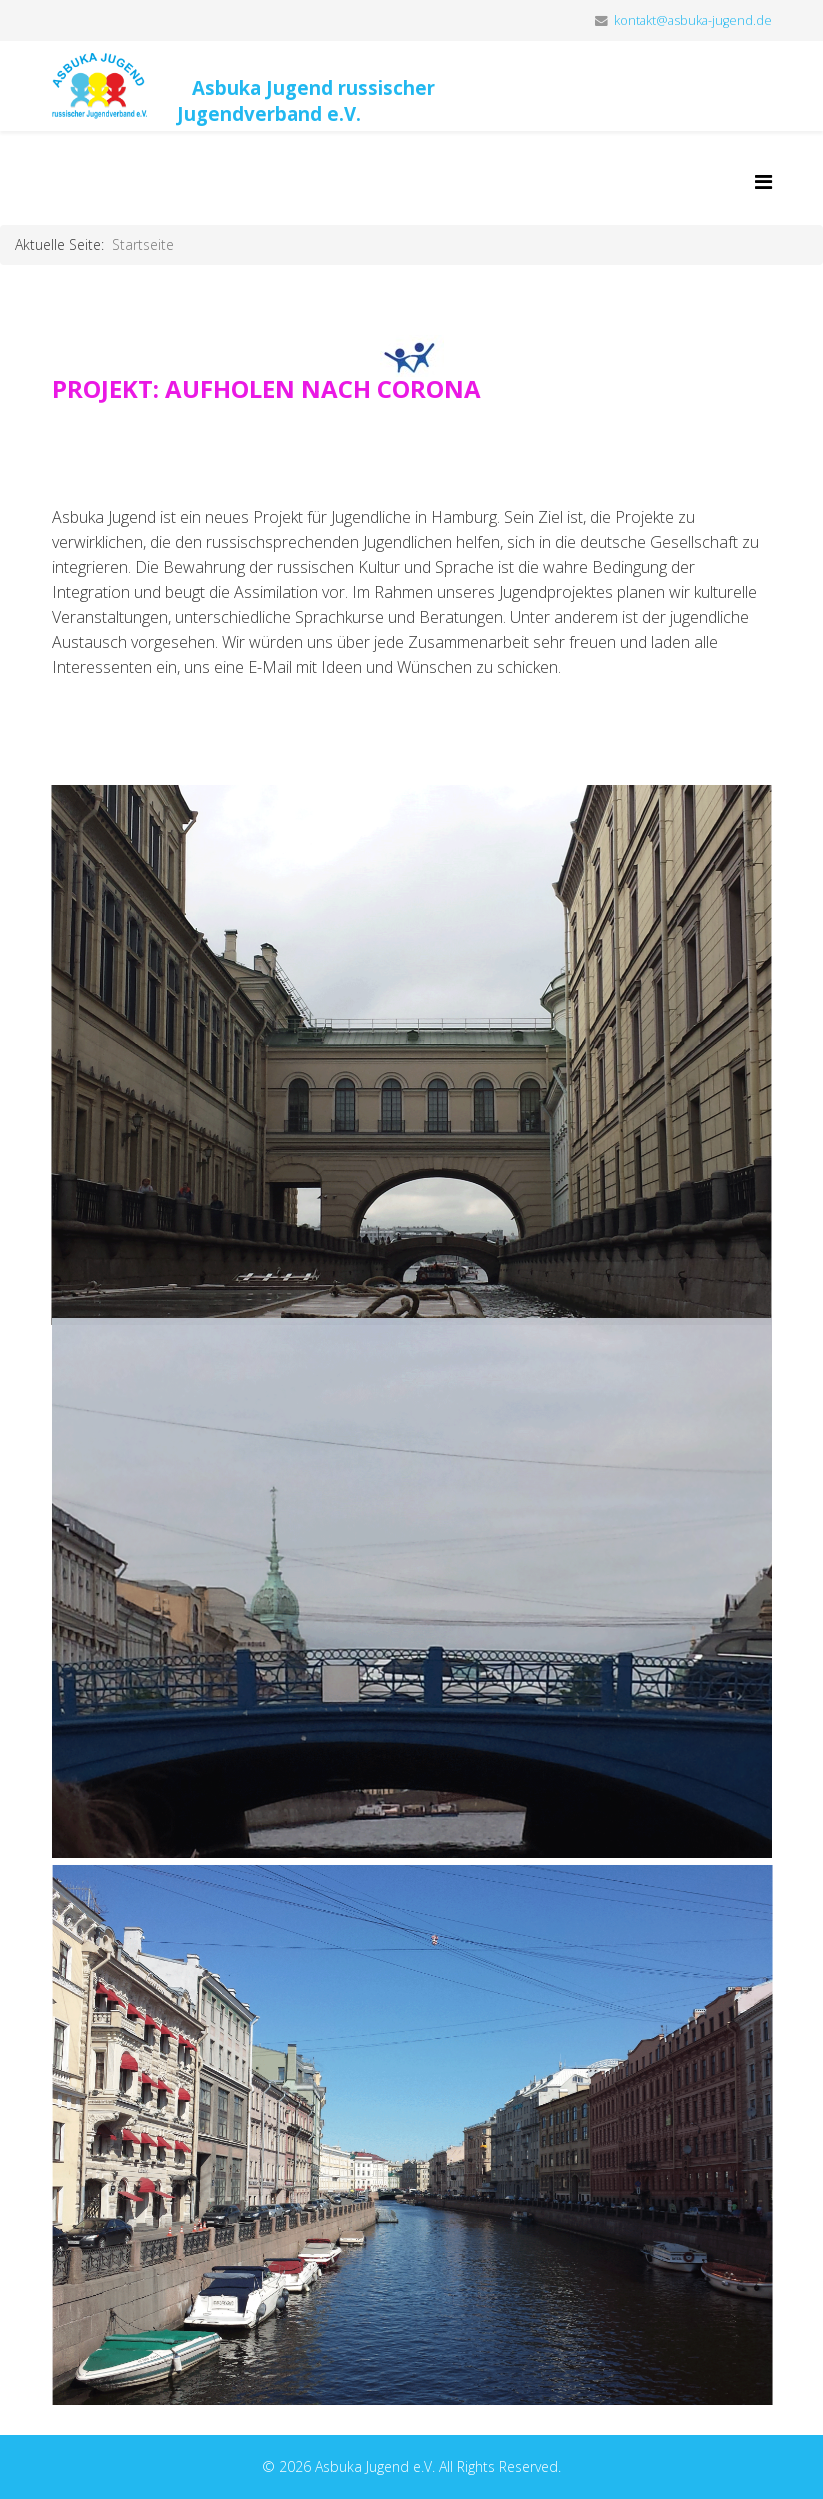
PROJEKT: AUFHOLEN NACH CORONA (266, 388)
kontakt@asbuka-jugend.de (693, 20)
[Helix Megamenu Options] (763, 181)
